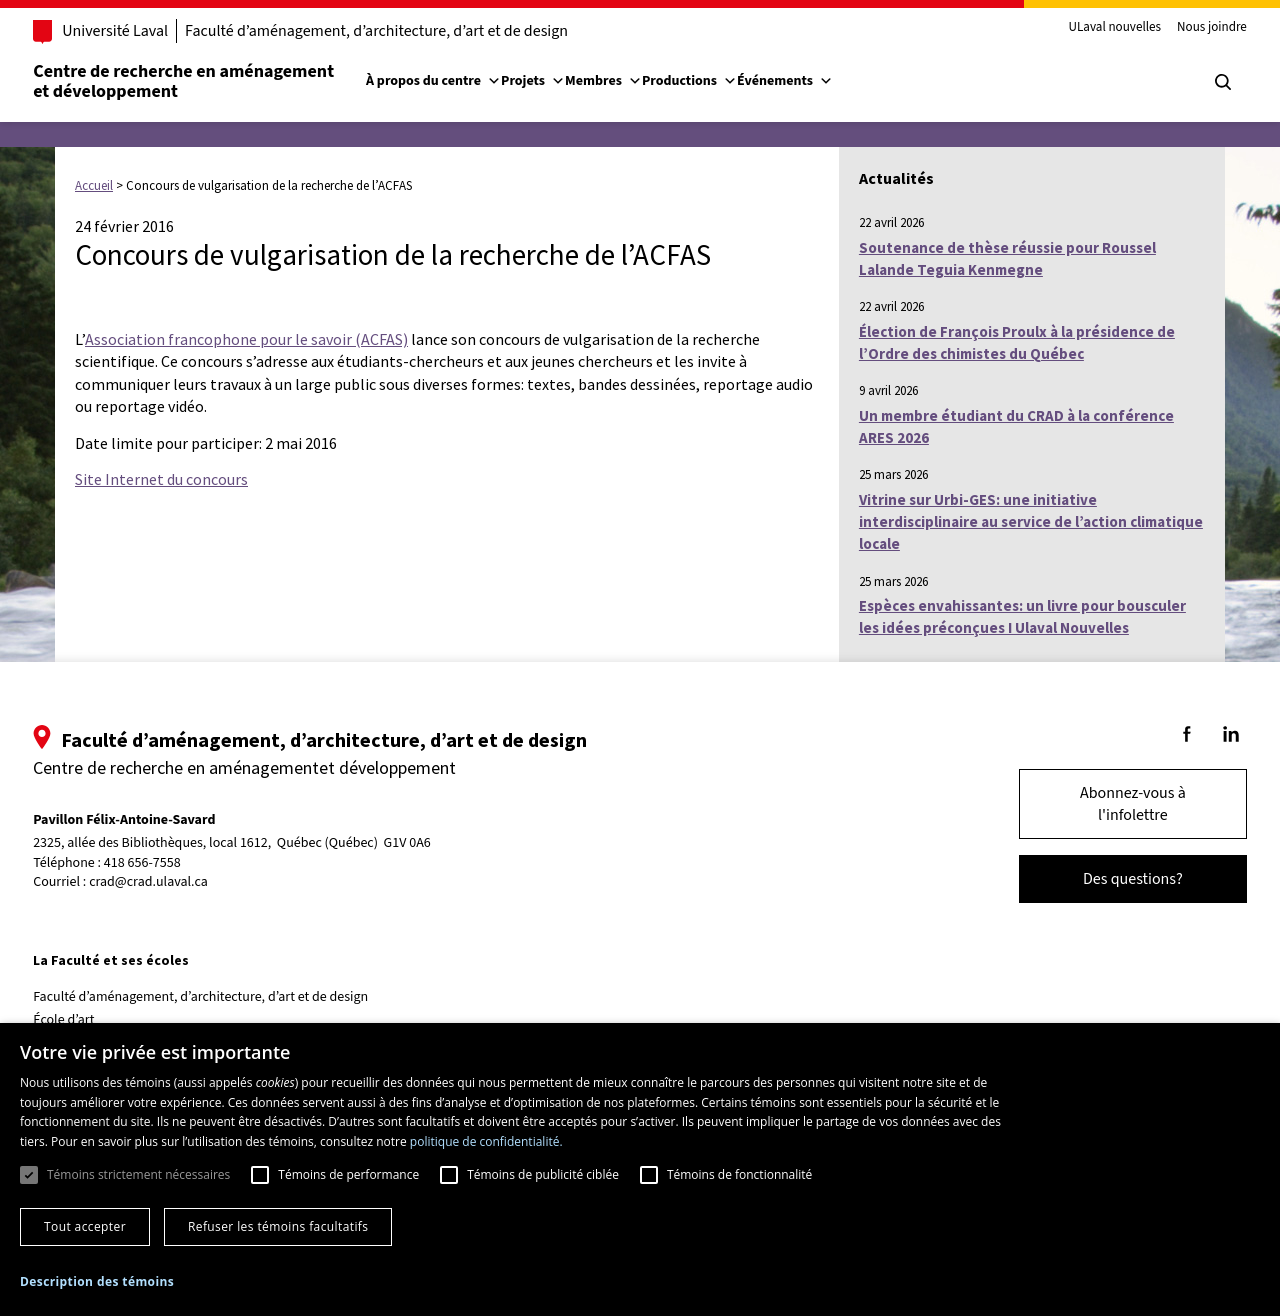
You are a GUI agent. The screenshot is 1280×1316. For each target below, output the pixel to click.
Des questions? (1110, 879)
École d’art (86, 1020)
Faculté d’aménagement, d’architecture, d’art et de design (399, 31)
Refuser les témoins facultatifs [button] (278, 1226)
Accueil (94, 185)
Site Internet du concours (161, 479)
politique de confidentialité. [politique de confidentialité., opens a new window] (486, 1141)
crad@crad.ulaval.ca (171, 882)
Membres (626, 81)
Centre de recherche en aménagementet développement (206, 81)
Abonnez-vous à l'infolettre (1110, 804)
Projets (556, 81)
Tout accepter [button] (85, 1226)
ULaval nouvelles (1092, 28)
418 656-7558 (165, 863)
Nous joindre (1189, 28)
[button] (97, 1281)
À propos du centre (456, 81)
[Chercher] (1200, 82)
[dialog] (640, 1169)
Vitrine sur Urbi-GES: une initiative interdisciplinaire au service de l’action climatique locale (1031, 522)
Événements (808, 81)
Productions (712, 81)
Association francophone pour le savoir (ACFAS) (246, 339)
